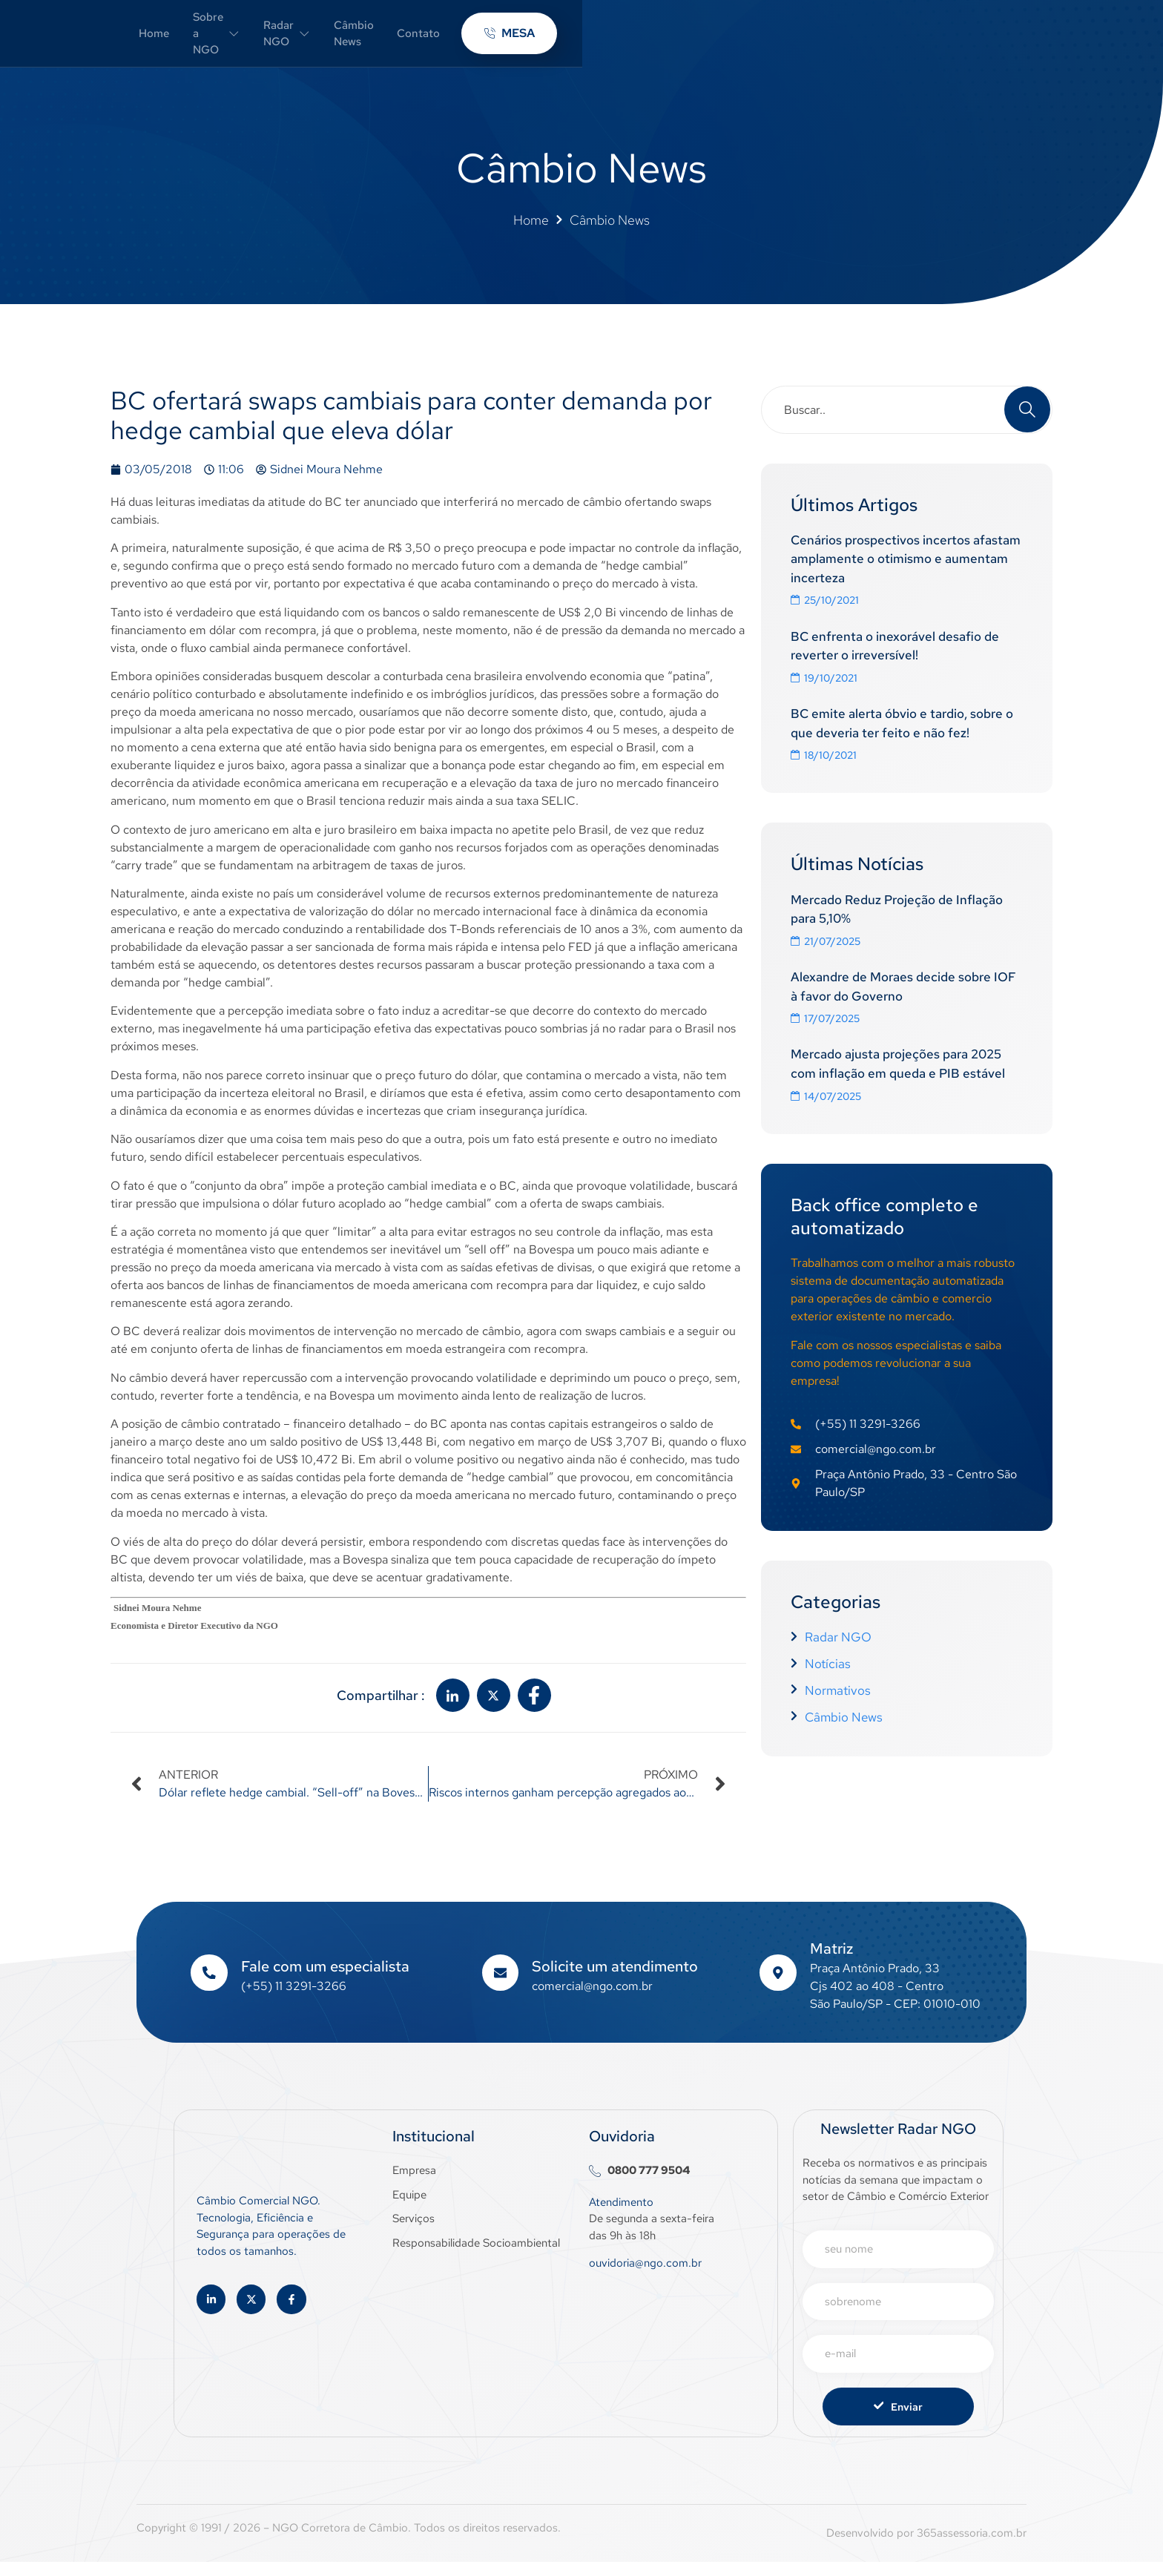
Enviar (898, 2420)
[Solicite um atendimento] (500, 1985)
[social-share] (453, 1708)
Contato (766, 39)
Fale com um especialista (326, 1979)
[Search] (1027, 422)
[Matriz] (778, 1985)
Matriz (832, 1961)
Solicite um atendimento (616, 1979)
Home (384, 39)
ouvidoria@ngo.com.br (645, 2275)
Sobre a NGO (470, 39)
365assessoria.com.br (972, 2547)
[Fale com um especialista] (209, 1985)
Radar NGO (578, 39)
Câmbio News (681, 39)
